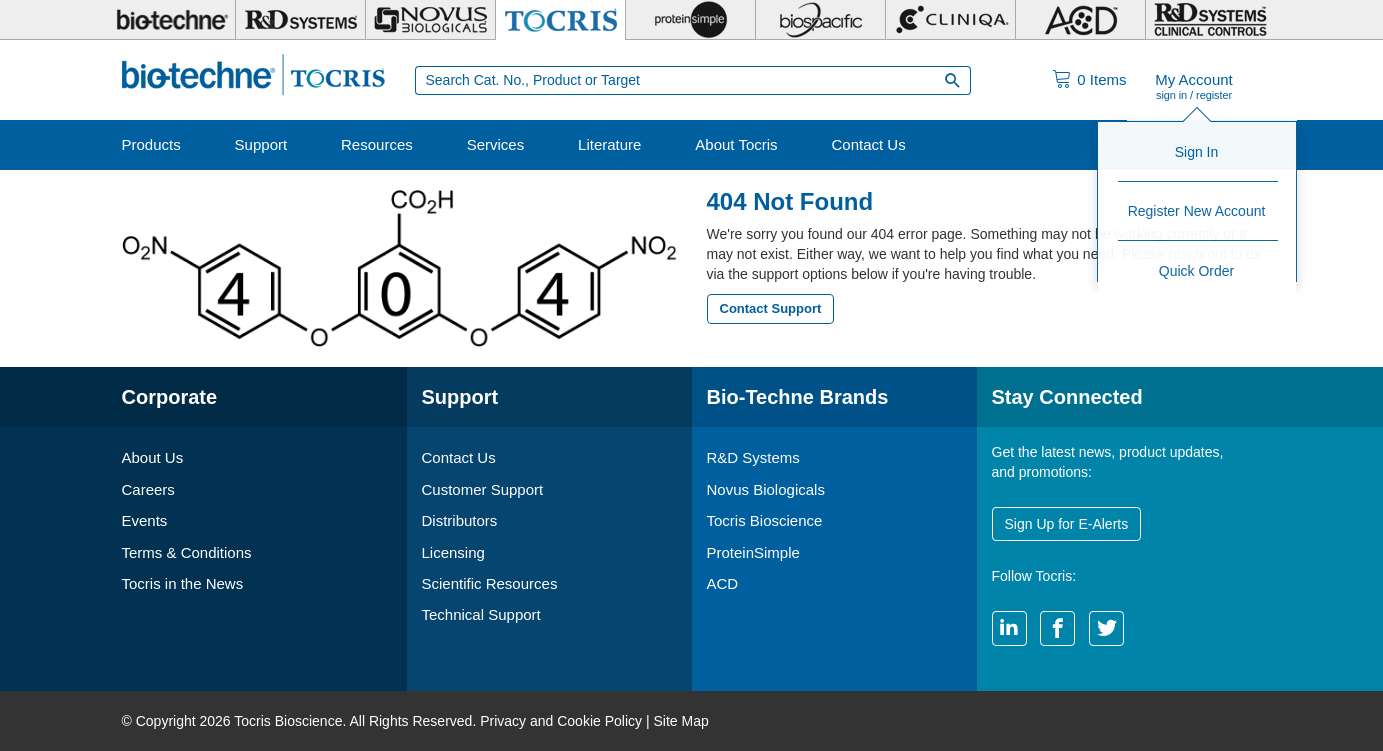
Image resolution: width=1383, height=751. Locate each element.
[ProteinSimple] (690, 20)
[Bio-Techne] (172, 20)
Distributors (460, 520)
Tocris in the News (183, 583)
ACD (723, 583)
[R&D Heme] (1210, 20)
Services (496, 144)
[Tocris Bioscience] (560, 20)
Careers (148, 489)
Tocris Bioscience (765, 520)
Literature (609, 144)
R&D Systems (753, 457)
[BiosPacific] (820, 20)
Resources (377, 144)
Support (261, 144)
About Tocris (736, 144)
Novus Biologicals (766, 489)
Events (145, 520)
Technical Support (481, 614)
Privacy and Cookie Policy (561, 721)
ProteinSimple (753, 552)
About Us (153, 457)
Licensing (453, 552)
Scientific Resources (490, 583)
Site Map (680, 721)
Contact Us (868, 144)
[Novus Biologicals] (430, 20)
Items (1101, 79)
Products (151, 144)
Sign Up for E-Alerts (1067, 524)
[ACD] (1080, 20)
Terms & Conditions (187, 552)
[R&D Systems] (300, 20)
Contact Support (771, 308)
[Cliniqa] (950, 20)
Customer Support (483, 489)
